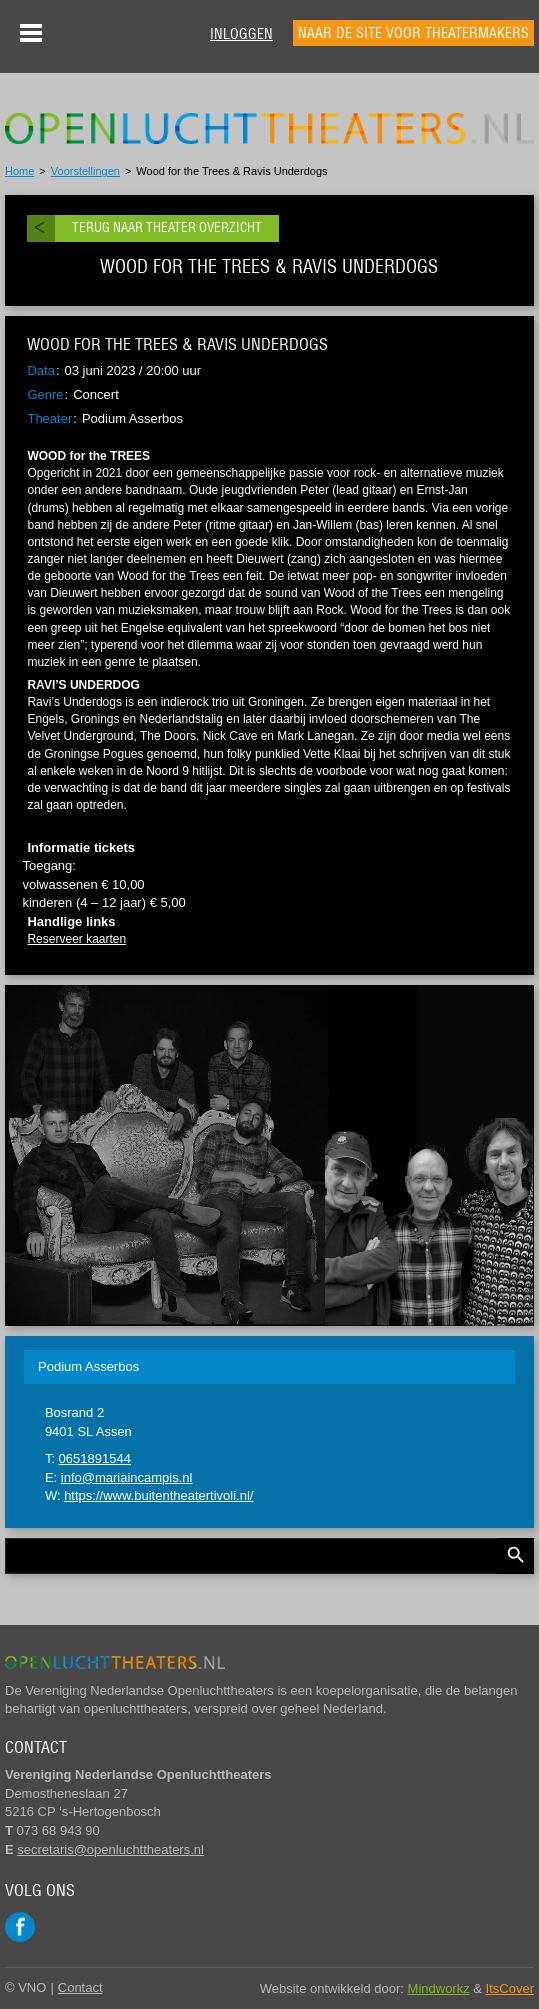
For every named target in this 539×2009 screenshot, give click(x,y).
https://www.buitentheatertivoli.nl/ (158, 1495)
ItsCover (510, 1988)
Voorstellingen (85, 171)
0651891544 (95, 1458)
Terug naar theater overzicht (167, 227)
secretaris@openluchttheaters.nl (110, 1849)
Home (19, 171)
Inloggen (241, 34)
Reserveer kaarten (76, 939)
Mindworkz (439, 1988)
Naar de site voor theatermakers (413, 33)
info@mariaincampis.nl (127, 1477)
